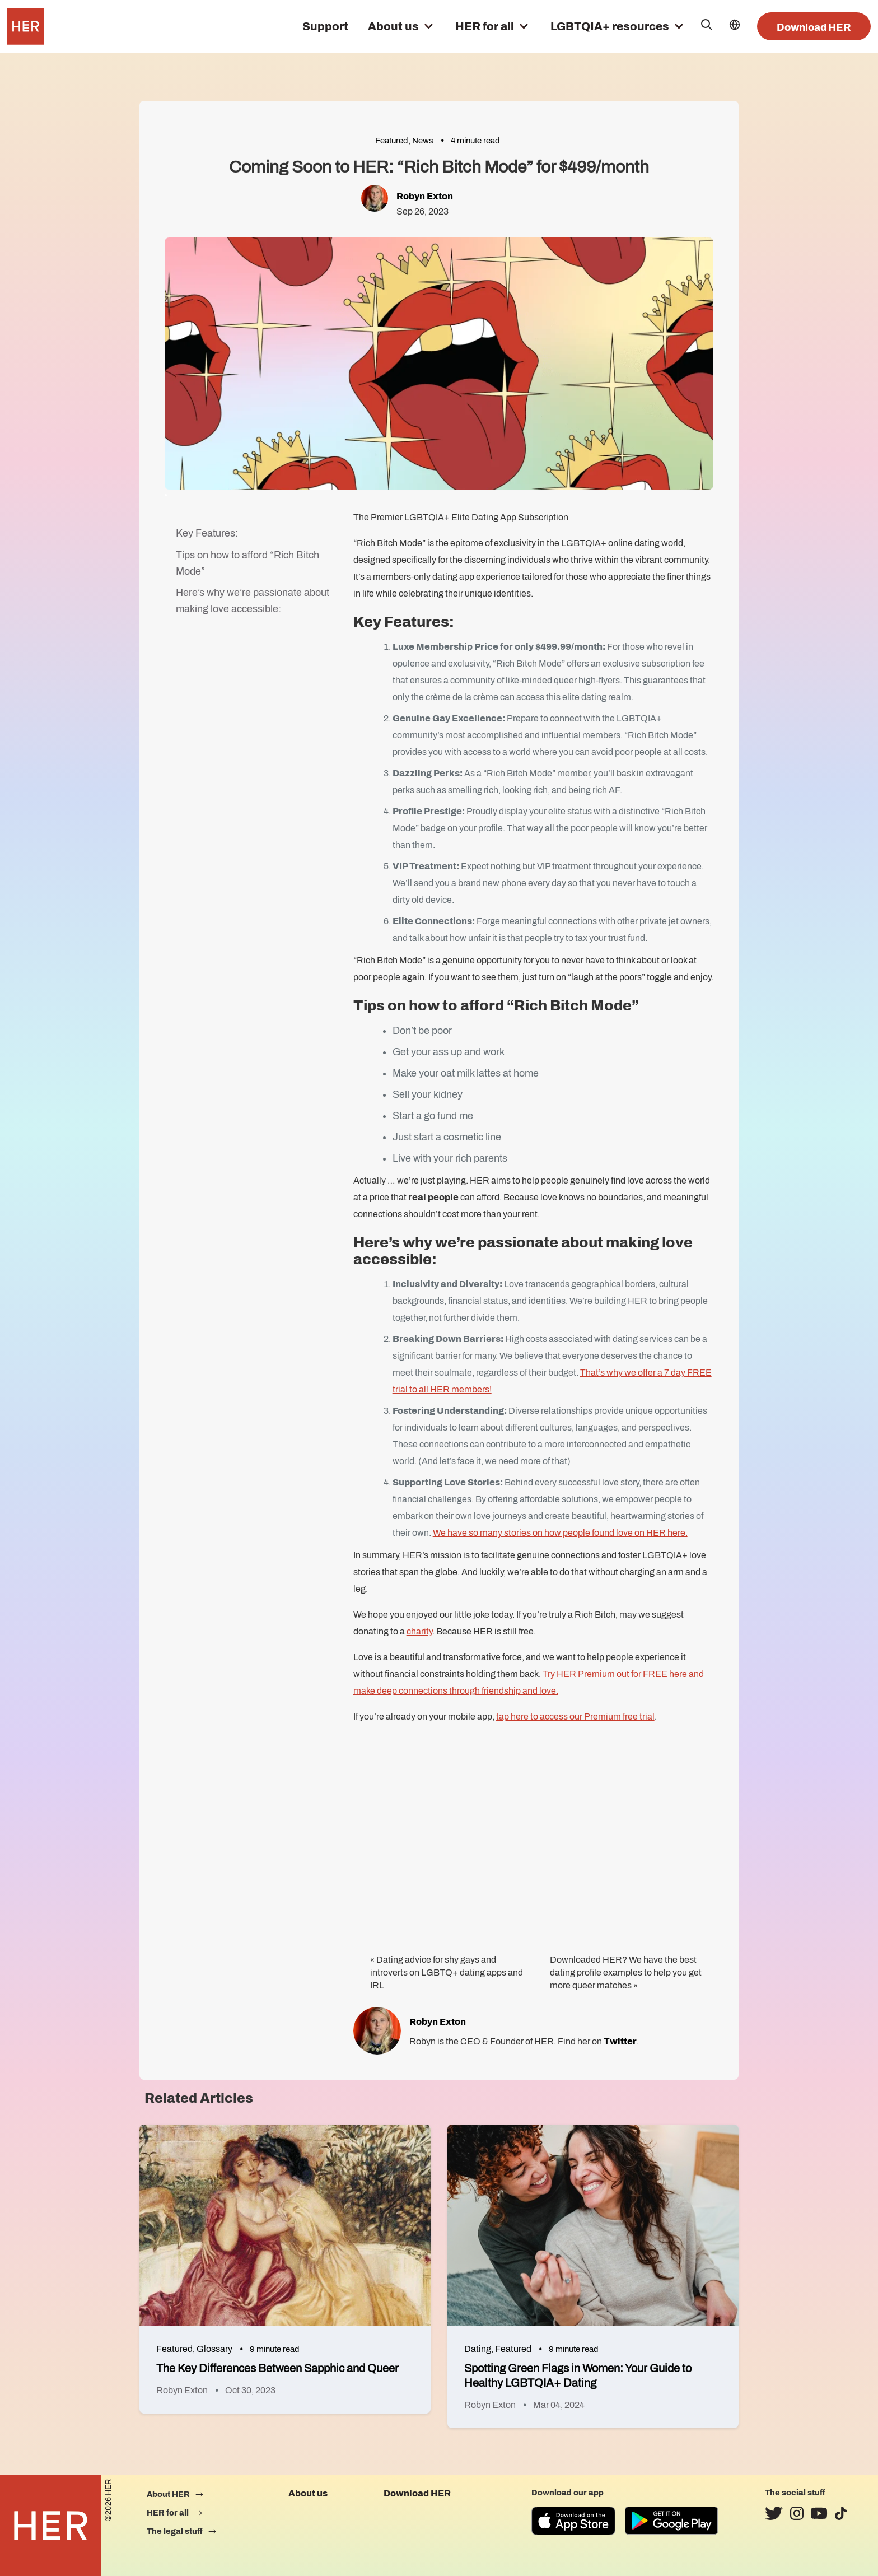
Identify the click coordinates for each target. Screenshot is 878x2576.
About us (393, 26)
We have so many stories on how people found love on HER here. (560, 1533)
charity (419, 1631)
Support (325, 26)
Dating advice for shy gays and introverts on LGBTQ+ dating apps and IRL (446, 1972)
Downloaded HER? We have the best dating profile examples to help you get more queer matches (626, 1972)
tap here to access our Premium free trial (575, 1716)
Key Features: (207, 533)
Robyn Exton (424, 196)
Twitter (620, 2041)
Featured (391, 140)
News (422, 140)
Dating (477, 2349)
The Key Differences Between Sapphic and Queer (277, 2368)
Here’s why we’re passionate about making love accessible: (252, 600)
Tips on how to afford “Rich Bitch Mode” (247, 563)
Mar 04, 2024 (559, 2405)
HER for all (484, 26)
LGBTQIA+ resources (609, 26)
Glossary (214, 2349)
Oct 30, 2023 (250, 2390)
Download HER (814, 27)
